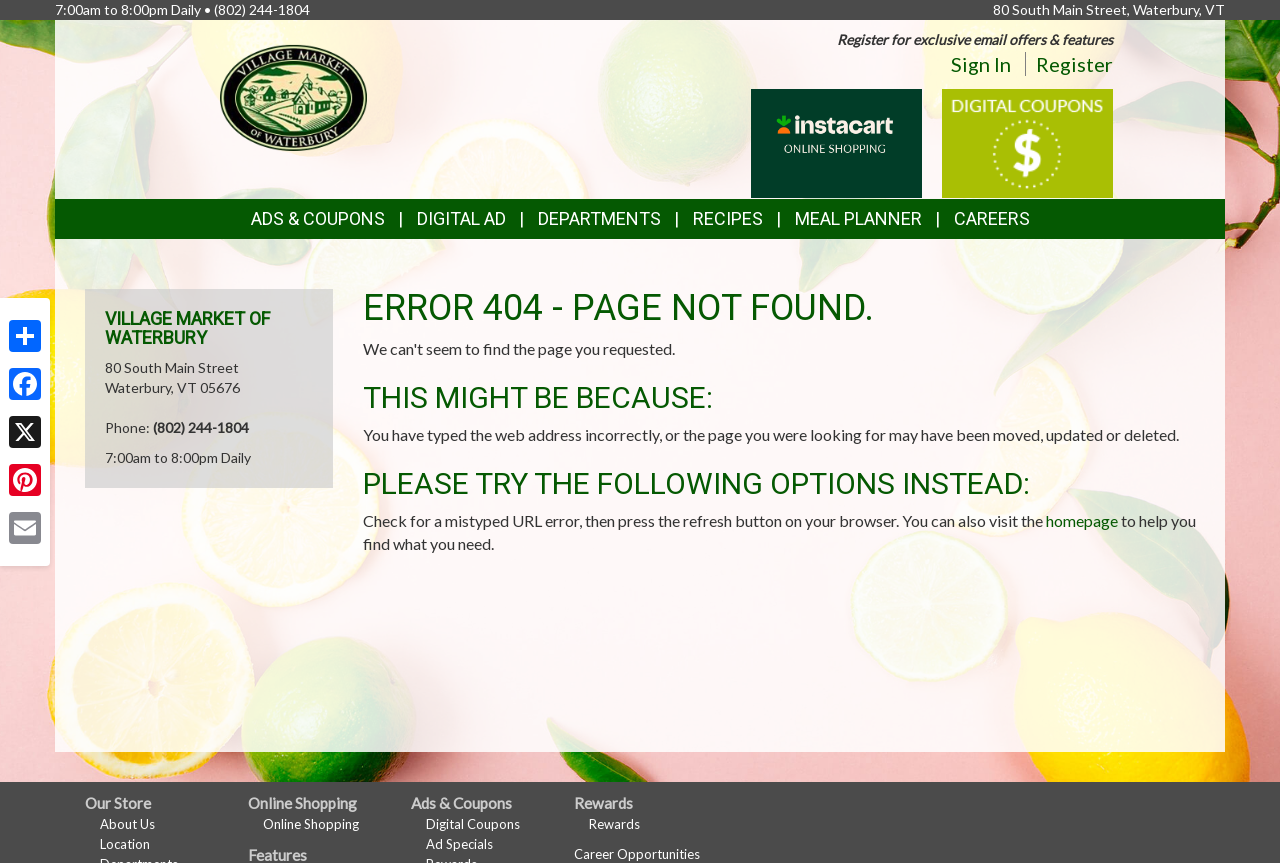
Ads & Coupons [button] (318, 218)
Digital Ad (461, 218)
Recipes (728, 218)
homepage (1082, 520)
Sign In (981, 64)
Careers (992, 218)
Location (125, 844)
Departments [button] (599, 218)
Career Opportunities (637, 854)
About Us (127, 824)
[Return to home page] (293, 95)
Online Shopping (311, 824)
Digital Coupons (473, 824)
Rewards (614, 824)
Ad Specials (459, 844)
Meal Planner (858, 218)
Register (1074, 64)
